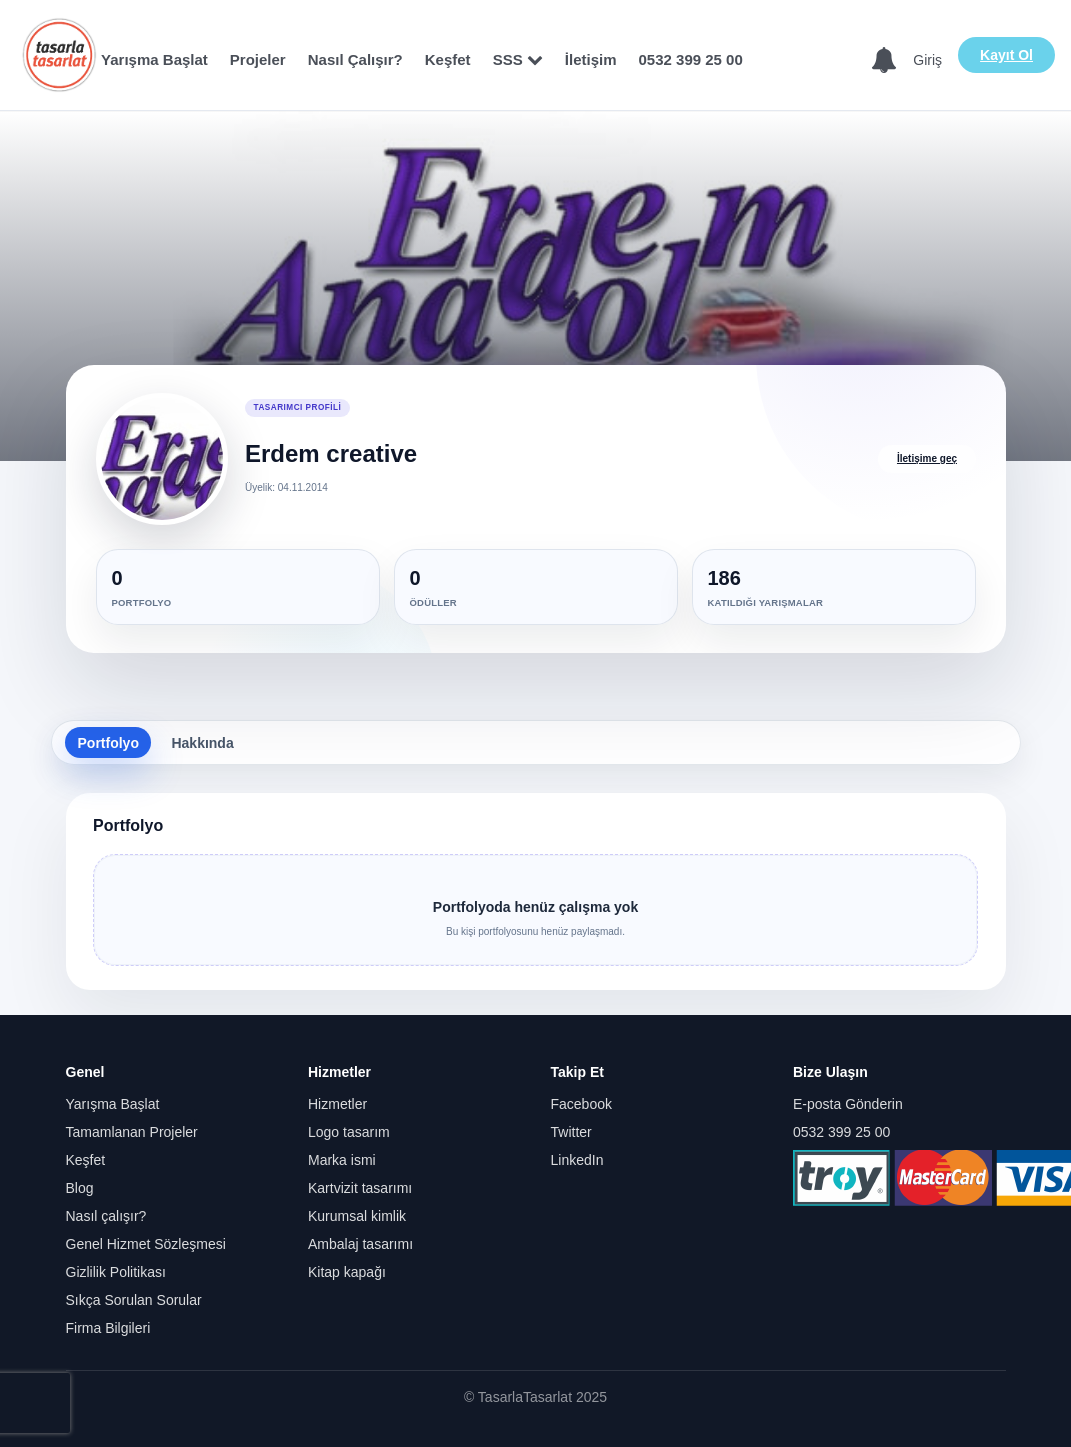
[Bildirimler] (884, 60)
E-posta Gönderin (848, 1104)
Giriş (927, 60)
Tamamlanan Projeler (132, 1132)
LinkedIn (577, 1160)
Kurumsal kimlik (357, 1216)
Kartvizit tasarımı (360, 1188)
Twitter (571, 1132)
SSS (518, 59)
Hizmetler (337, 1104)
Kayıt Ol (1006, 55)
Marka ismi (342, 1160)
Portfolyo (108, 743)
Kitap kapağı (347, 1272)
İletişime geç (927, 458)
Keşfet (448, 59)
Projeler (258, 59)
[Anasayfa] (58, 55)
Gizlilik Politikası (116, 1272)
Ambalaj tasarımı (360, 1244)
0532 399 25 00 (691, 59)
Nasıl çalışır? (106, 1216)
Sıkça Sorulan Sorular (134, 1300)
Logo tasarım (349, 1132)
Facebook (581, 1104)
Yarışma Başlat (154, 59)
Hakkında (202, 743)
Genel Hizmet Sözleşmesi (146, 1244)
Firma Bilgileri (108, 1328)
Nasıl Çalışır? (355, 59)
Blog (80, 1188)
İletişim (591, 59)
